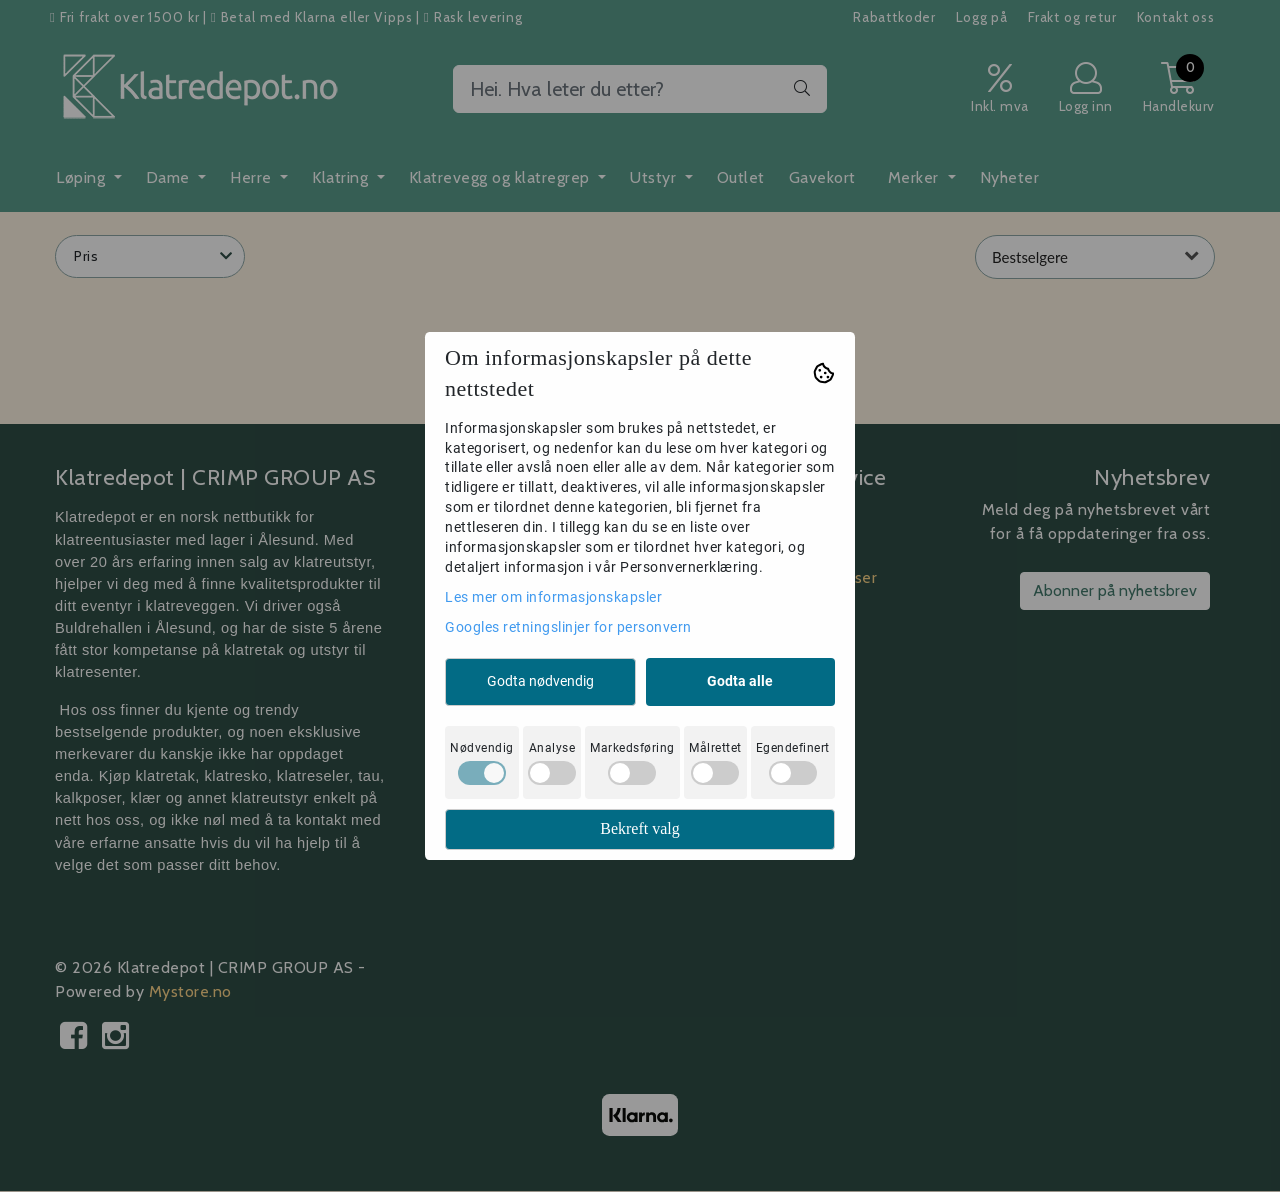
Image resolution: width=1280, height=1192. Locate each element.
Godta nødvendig (540, 681)
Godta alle (740, 681)
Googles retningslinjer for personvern (568, 627)
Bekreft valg (640, 828)
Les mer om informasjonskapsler (553, 597)
